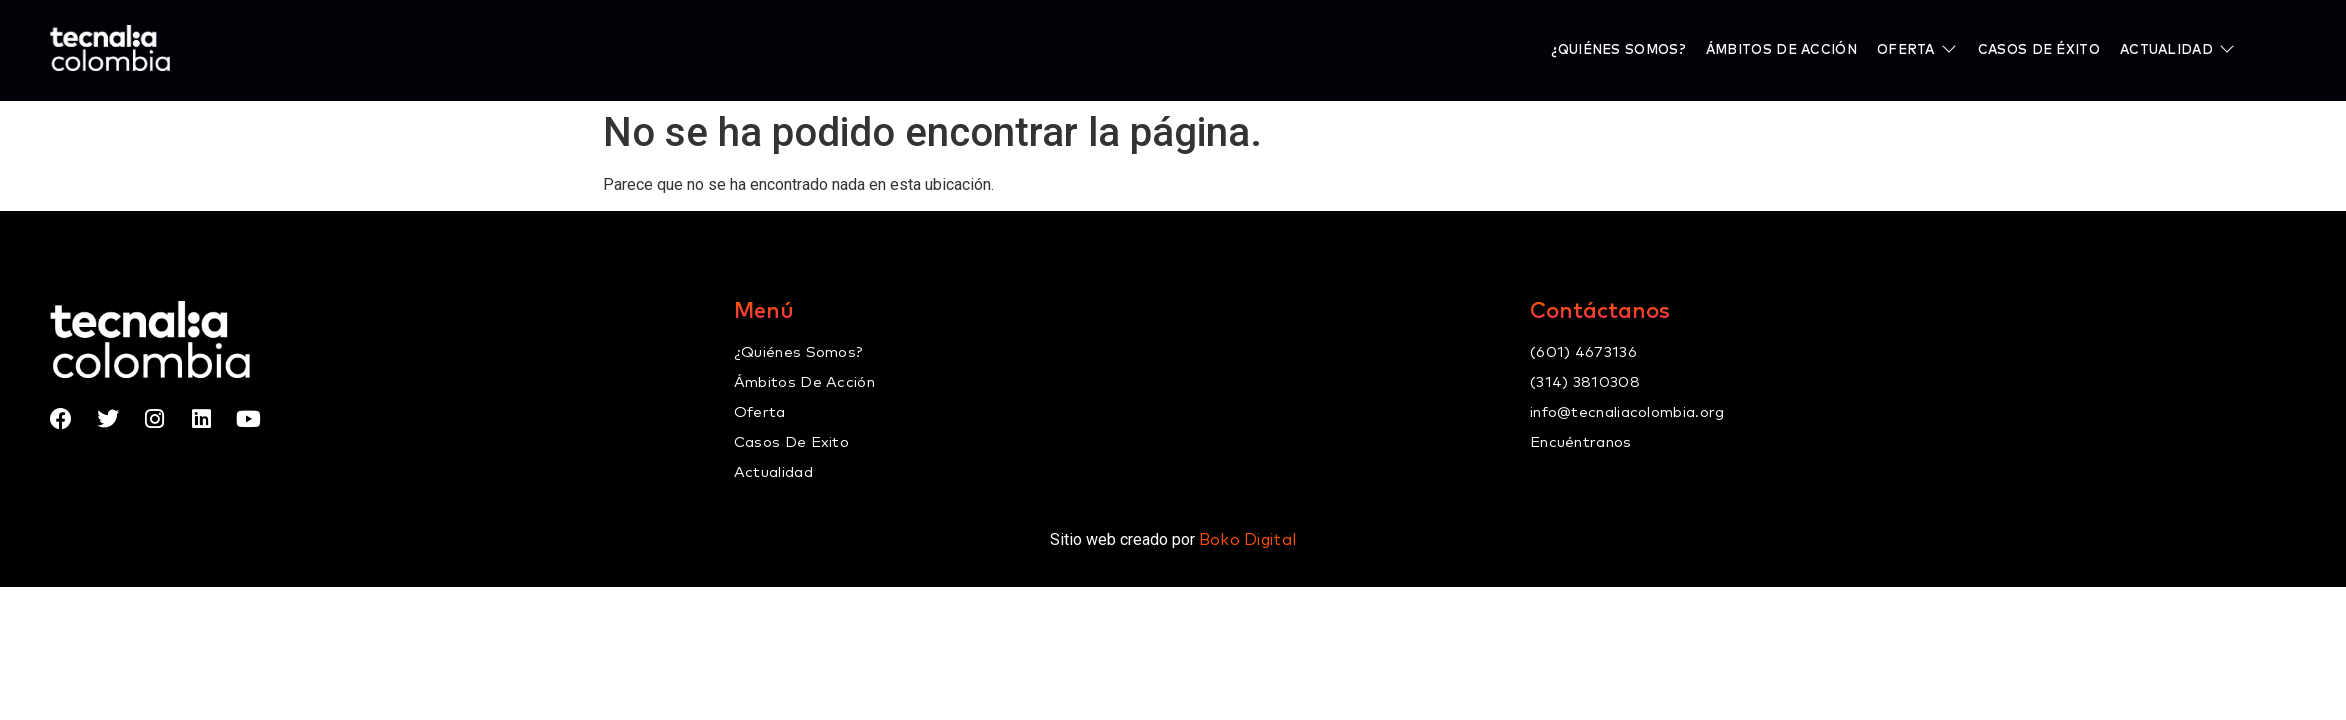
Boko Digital (1248, 540)
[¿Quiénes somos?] (1618, 50)
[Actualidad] (2178, 50)
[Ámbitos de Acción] (1781, 50)
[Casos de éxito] (2039, 50)
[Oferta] (1917, 50)
